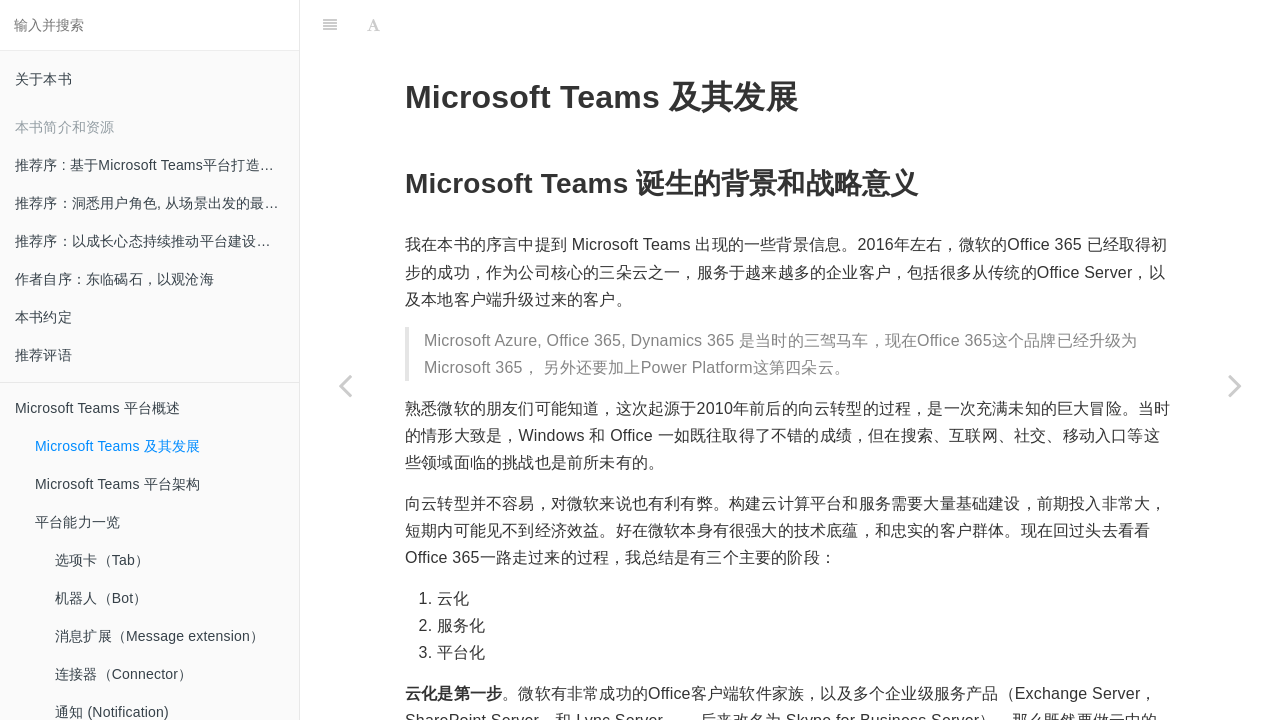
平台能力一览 (77, 522)
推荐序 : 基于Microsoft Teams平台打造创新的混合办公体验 (157, 165)
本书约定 (43, 317)
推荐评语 (43, 355)
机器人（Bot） (101, 598)
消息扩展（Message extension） (159, 636)
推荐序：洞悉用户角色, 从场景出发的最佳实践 (157, 203)
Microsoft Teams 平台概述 (98, 408)
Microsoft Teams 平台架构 (118, 484)
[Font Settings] (373, 25)
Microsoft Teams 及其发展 (118, 446)
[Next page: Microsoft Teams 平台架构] (1235, 385)
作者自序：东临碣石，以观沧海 (114, 279)
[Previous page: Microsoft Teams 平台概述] (345, 385)
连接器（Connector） (123, 674)
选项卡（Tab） (102, 560)
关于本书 (43, 79)
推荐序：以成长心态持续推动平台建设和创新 (157, 241)
